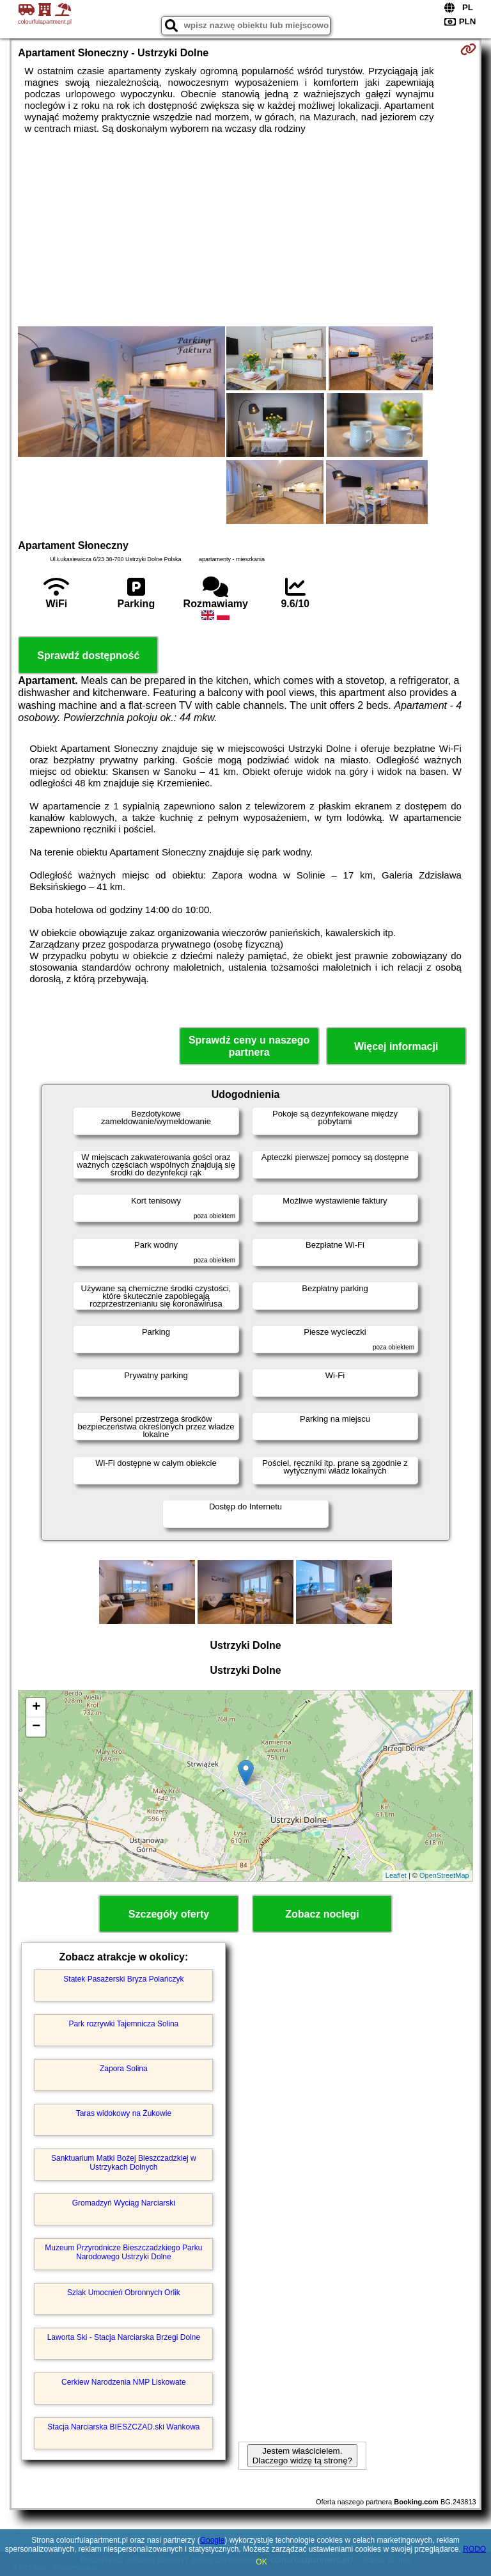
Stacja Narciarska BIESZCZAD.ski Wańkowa (123, 2426)
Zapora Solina (124, 2068)
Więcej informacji (396, 1046)
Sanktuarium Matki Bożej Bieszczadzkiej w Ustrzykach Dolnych (123, 2163)
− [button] (36, 1727)
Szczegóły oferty (169, 1914)
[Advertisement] (245, 230)
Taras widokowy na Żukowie (123, 2113)
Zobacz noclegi (322, 1914)
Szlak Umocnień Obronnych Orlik (123, 2292)
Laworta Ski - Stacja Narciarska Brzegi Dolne (123, 2337)
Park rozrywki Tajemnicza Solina (123, 2023)
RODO (474, 2549)
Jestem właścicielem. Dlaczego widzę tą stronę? (302, 2455)
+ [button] (36, 1707)
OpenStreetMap (444, 1875)
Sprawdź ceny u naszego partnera (249, 1046)
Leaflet (396, 1875)
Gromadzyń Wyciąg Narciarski (123, 2202)
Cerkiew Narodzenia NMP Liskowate (123, 2382)
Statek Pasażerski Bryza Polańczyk (123, 1979)
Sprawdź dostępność (88, 655)
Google (212, 2540)
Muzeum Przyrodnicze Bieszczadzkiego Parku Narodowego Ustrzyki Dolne (123, 2252)
